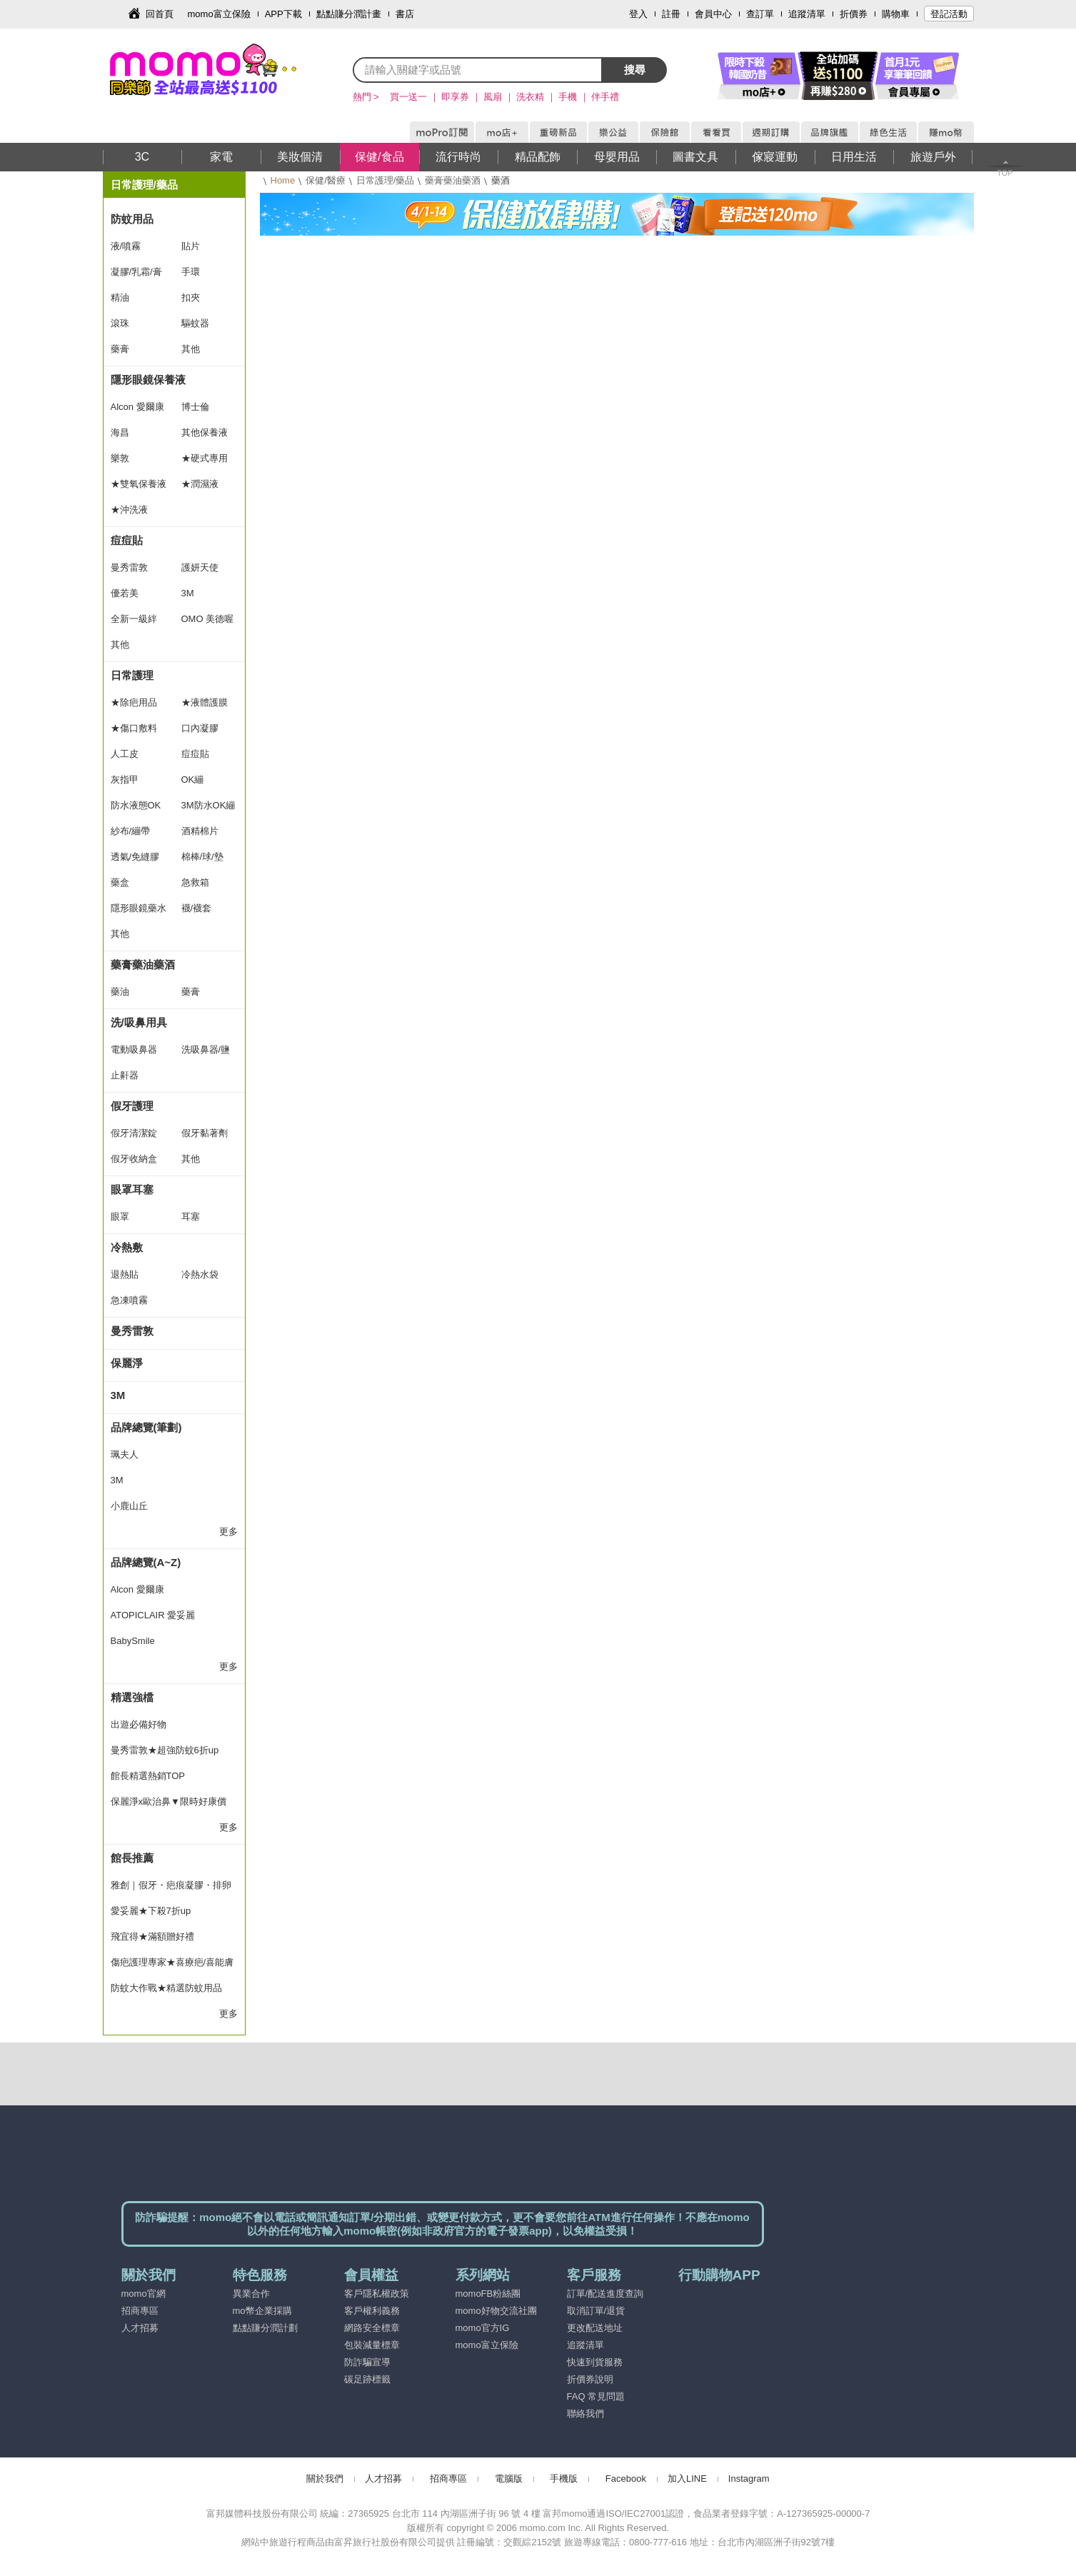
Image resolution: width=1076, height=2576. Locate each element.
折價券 (854, 14)
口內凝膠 (199, 728)
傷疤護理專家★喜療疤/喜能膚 (172, 1962)
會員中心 (713, 14)
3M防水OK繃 (208, 805)
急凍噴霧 (129, 1300)
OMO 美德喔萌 (207, 622)
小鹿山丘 (129, 1505)
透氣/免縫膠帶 (135, 860)
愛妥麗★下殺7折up (151, 1910)
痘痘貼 (127, 540)
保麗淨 (127, 1363)
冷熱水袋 (199, 1274)
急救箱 (195, 882)
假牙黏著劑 (204, 1133)
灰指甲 (125, 779)
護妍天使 (199, 567)
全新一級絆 (134, 618)
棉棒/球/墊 (202, 856)
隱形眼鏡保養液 (148, 380)
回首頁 (160, 14)
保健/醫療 (326, 180)
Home (283, 180)
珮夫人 (125, 1454)
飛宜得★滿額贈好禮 (152, 1936)
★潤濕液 (199, 483)
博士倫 (195, 406)
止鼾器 (125, 1075)
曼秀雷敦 (129, 567)
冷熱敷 (127, 1247)
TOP (1004, 173)
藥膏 (120, 349)
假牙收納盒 (134, 1158)
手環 (190, 271)
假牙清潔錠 (134, 1133)
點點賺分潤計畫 (348, 14)
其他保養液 (204, 432)
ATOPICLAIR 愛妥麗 (153, 1615)
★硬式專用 (204, 458)
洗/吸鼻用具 (139, 1022)
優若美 (125, 593)
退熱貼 (125, 1274)
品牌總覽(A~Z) (146, 1562)
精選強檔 (132, 1697)
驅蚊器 (195, 323)
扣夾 (190, 297)
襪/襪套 (196, 908)
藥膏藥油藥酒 (453, 180)
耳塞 (190, 1216)
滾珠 (120, 323)
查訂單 (760, 14)
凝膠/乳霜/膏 (136, 271)
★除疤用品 (134, 702)
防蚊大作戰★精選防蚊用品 (166, 1988)
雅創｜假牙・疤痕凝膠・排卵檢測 (171, 1889)
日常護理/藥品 (385, 180)
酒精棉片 (199, 831)
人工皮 (125, 753)
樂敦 (120, 458)
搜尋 (634, 70)
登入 (638, 14)
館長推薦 (132, 1858)
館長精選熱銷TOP (148, 1775)
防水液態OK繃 (136, 809)
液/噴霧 (126, 246)
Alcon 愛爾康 (137, 406)
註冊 (671, 14)
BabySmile (133, 1640)
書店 (405, 14)
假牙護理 (132, 1106)
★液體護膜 (204, 702)
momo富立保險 (219, 14)
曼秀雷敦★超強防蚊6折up (165, 1750)
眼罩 (120, 1216)
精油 (120, 297)
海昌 (120, 432)
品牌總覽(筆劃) (146, 1427)
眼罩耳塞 (132, 1189)
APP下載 (283, 14)
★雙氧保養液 (138, 483)
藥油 (120, 991)
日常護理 (132, 675)
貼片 (190, 246)
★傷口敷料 (134, 728)
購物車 (896, 14)
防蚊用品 (132, 219)
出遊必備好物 (138, 1724)
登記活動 (948, 14)
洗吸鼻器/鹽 (206, 1049)
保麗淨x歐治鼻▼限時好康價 (168, 1801)
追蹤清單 (806, 14)
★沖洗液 (129, 509)
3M (187, 593)
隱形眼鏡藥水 (138, 908)
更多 (228, 1531)
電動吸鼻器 (134, 1049)
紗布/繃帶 (131, 831)
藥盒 (120, 882)
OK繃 (192, 779)
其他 (190, 349)
